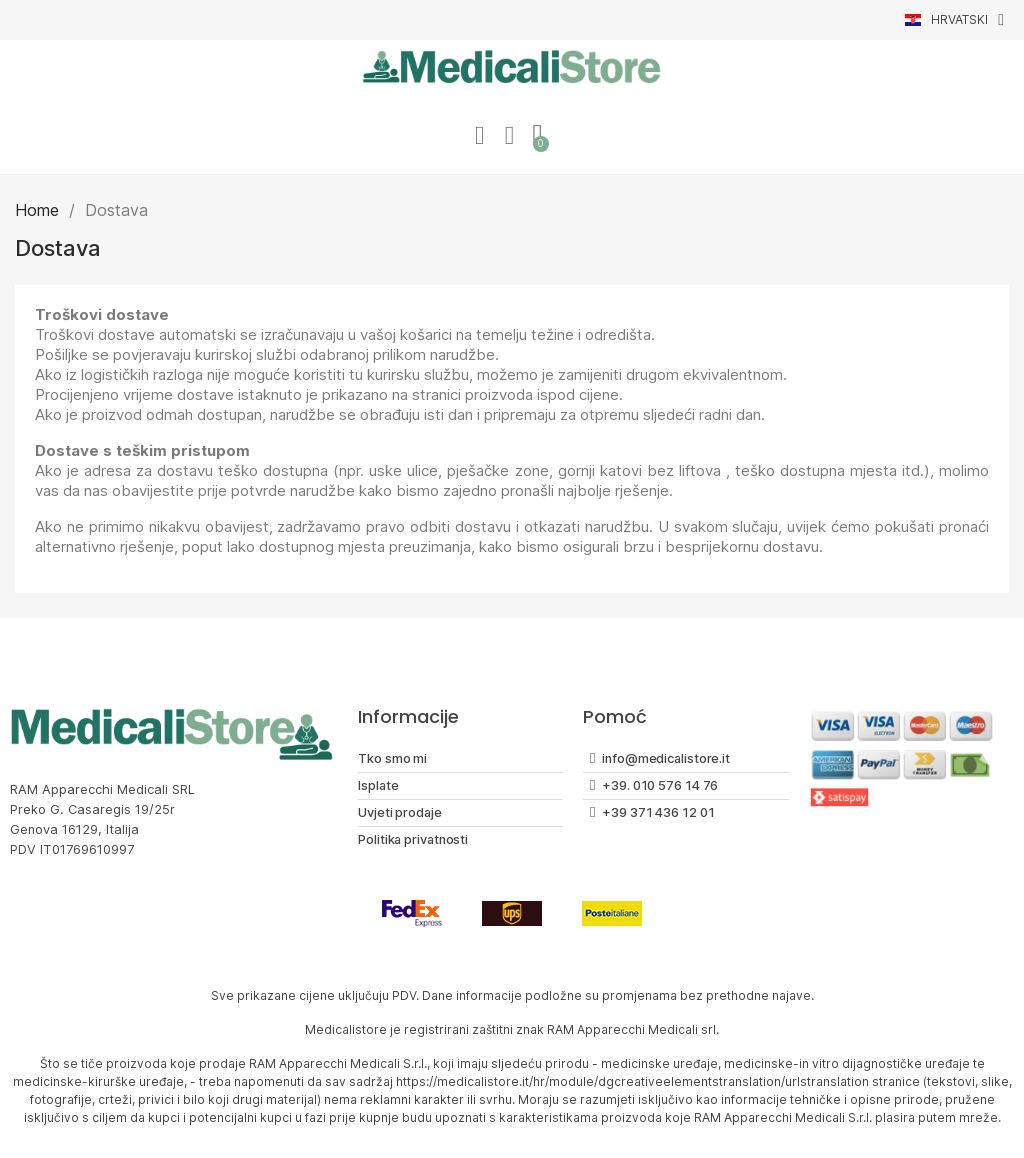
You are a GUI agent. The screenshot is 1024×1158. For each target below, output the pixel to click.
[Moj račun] (479, 136)
